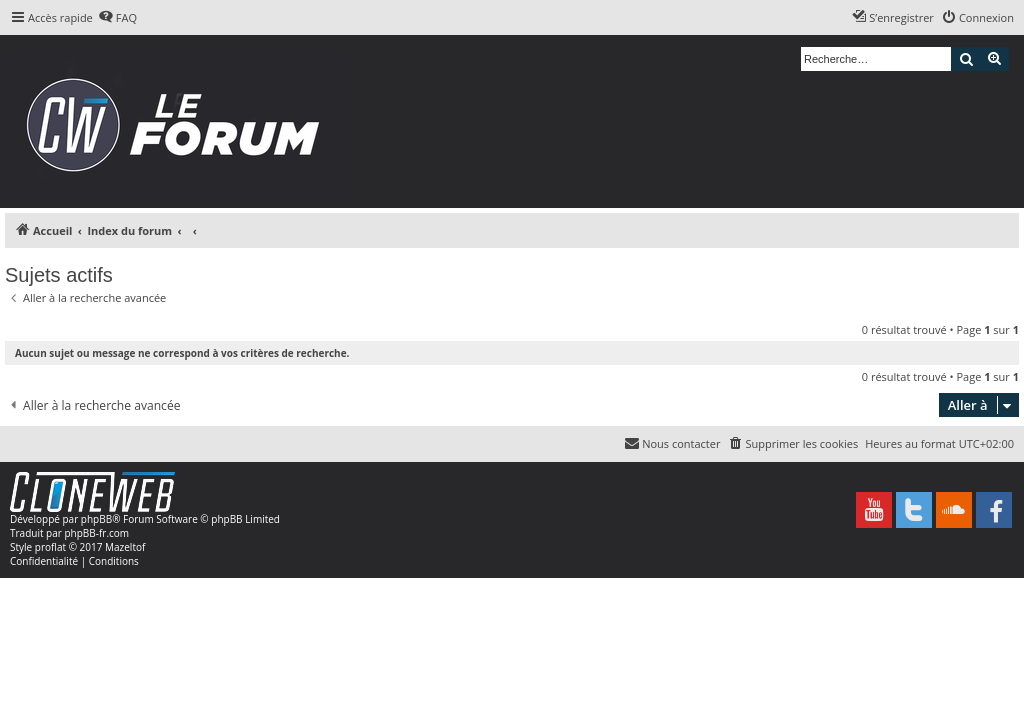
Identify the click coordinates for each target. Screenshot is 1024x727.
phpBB (96, 519)
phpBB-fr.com (96, 533)
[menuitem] (117, 18)
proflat (50, 547)
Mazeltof (125, 547)
